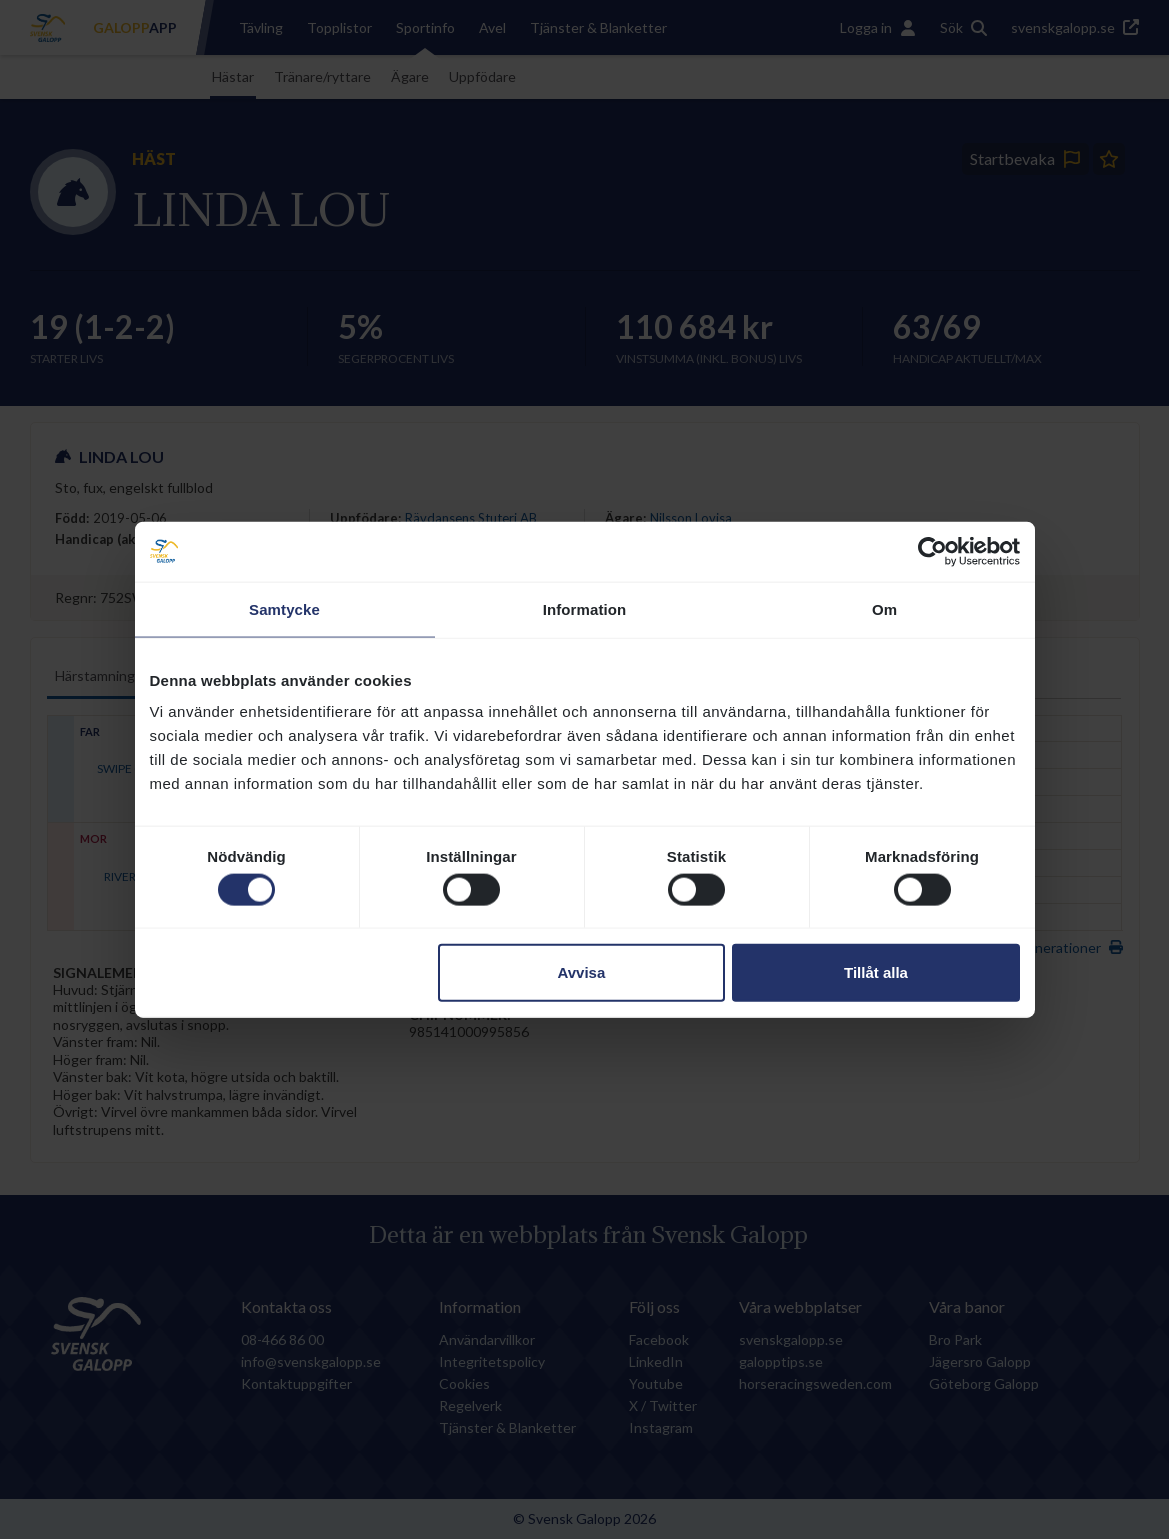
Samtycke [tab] (284, 608)
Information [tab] (585, 608)
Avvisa (581, 972)
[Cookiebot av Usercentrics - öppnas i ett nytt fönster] (932, 551)
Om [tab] (884, 608)
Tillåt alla (876, 972)
